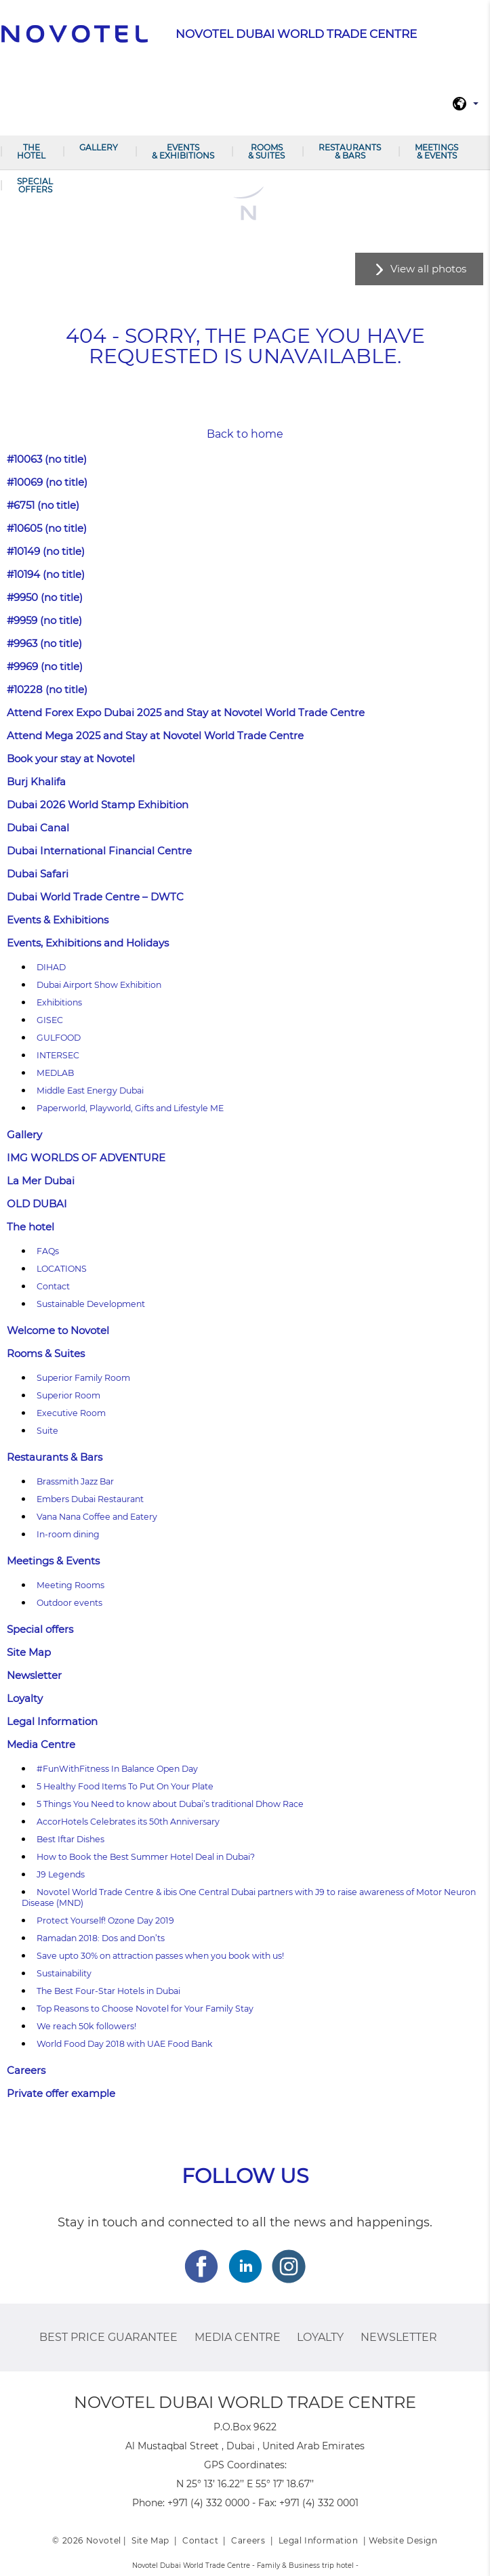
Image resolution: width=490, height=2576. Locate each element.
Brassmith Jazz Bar (75, 1481)
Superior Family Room (83, 1378)
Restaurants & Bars (350, 151)
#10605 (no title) (47, 528)
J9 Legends (61, 1874)
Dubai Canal (38, 827)
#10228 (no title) (47, 689)
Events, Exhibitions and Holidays (88, 942)
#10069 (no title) (47, 482)
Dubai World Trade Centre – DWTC (95, 896)
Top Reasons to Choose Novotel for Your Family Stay (145, 2008)
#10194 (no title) (46, 574)
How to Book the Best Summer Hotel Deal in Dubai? (146, 1857)
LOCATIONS (62, 1269)
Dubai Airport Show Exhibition (99, 985)
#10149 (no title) (46, 551)
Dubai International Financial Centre (99, 850)
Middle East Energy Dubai (90, 1090)
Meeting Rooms (70, 1585)
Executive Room (71, 1413)
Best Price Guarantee (108, 2337)
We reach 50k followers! (86, 2026)
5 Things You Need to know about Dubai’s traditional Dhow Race (170, 1804)
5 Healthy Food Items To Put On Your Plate (125, 1786)
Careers (26, 2070)
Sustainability (64, 1973)
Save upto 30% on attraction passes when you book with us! (160, 1956)
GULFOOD (59, 1038)
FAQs (48, 1251)
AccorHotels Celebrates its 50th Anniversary (128, 1821)
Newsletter (34, 1675)
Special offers (35, 185)
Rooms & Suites (266, 151)
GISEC (50, 1020)
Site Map (29, 1652)
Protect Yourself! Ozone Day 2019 (105, 1920)
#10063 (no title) (47, 459)
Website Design (403, 2540)
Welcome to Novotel (58, 1330)
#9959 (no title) (44, 620)
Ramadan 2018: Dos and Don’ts (101, 1938)
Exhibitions (59, 1002)
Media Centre (41, 1744)
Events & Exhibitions (183, 151)
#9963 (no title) (44, 643)
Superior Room (68, 1395)
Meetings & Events (436, 151)
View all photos (428, 268)
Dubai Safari (37, 873)
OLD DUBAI (37, 1203)
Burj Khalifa (36, 781)
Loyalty (25, 1698)
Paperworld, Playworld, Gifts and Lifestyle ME (130, 1108)
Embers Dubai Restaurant (90, 1499)
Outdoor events (69, 1603)
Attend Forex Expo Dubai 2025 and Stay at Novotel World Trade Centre (186, 712)
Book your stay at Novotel (71, 758)
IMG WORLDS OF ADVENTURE (86, 1157)
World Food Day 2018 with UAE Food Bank (125, 2044)
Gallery (98, 147)
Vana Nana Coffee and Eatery (97, 1517)
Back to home (245, 434)
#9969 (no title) (45, 666)
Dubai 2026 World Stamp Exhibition (97, 804)
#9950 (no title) (45, 597)
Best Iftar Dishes (70, 1839)
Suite (47, 1431)
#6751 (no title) (43, 505)
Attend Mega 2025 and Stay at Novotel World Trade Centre (155, 735)
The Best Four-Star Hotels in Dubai (108, 1991)
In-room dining (68, 1534)
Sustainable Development (91, 1304)
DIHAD (51, 967)
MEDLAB (55, 1073)
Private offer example (61, 2093)
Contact (53, 1286)
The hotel (31, 151)
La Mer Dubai (41, 1180)
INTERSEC (58, 1055)
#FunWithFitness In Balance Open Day (117, 1769)
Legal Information (52, 1721)
